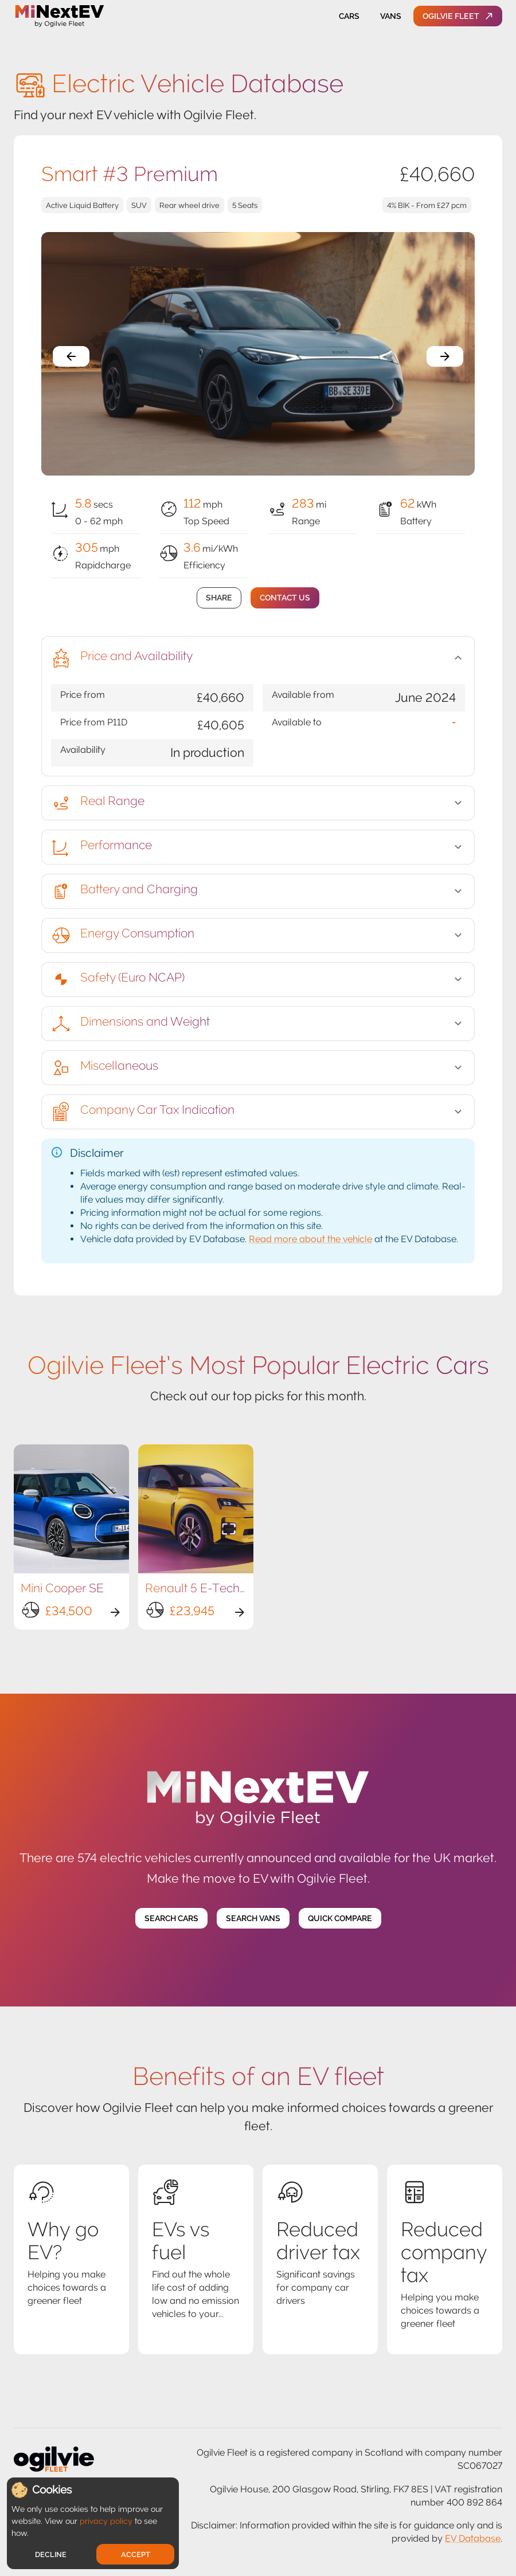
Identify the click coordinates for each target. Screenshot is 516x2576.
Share (219, 598)
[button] (258, 658)
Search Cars (171, 1918)
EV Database (473, 2538)
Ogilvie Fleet (457, 16)
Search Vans (253, 1918)
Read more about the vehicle (310, 1239)
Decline (51, 2554)
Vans (390, 16)
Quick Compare (340, 1918)
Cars (349, 16)
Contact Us (285, 597)
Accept (135, 2554)
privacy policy (106, 2521)
